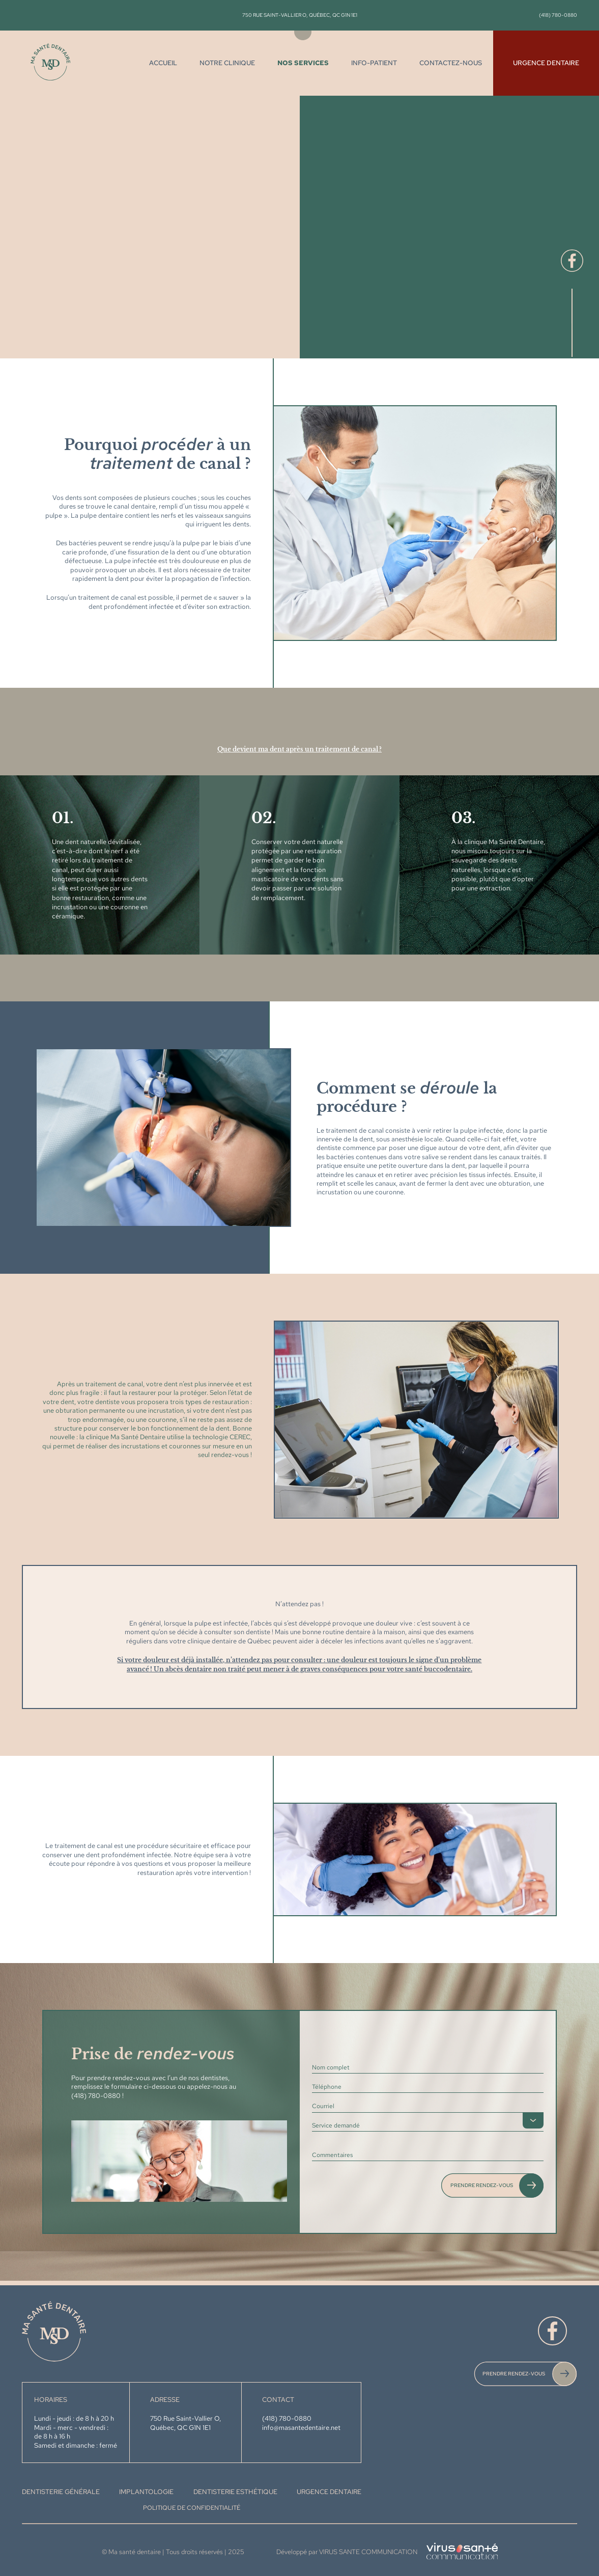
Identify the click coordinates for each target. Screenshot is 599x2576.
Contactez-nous (450, 63)
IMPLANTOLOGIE (146, 2491)
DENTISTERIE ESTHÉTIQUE (235, 2491)
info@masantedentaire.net (301, 2427)
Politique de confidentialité (191, 2508)
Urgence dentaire (546, 63)
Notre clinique (227, 63)
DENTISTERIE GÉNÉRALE (61, 2491)
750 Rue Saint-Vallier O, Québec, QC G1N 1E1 (299, 14)
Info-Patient (374, 63)
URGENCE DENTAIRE (329, 2491)
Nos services (303, 63)
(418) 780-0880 (558, 14)
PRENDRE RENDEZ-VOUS (513, 2373)
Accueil (163, 63)
